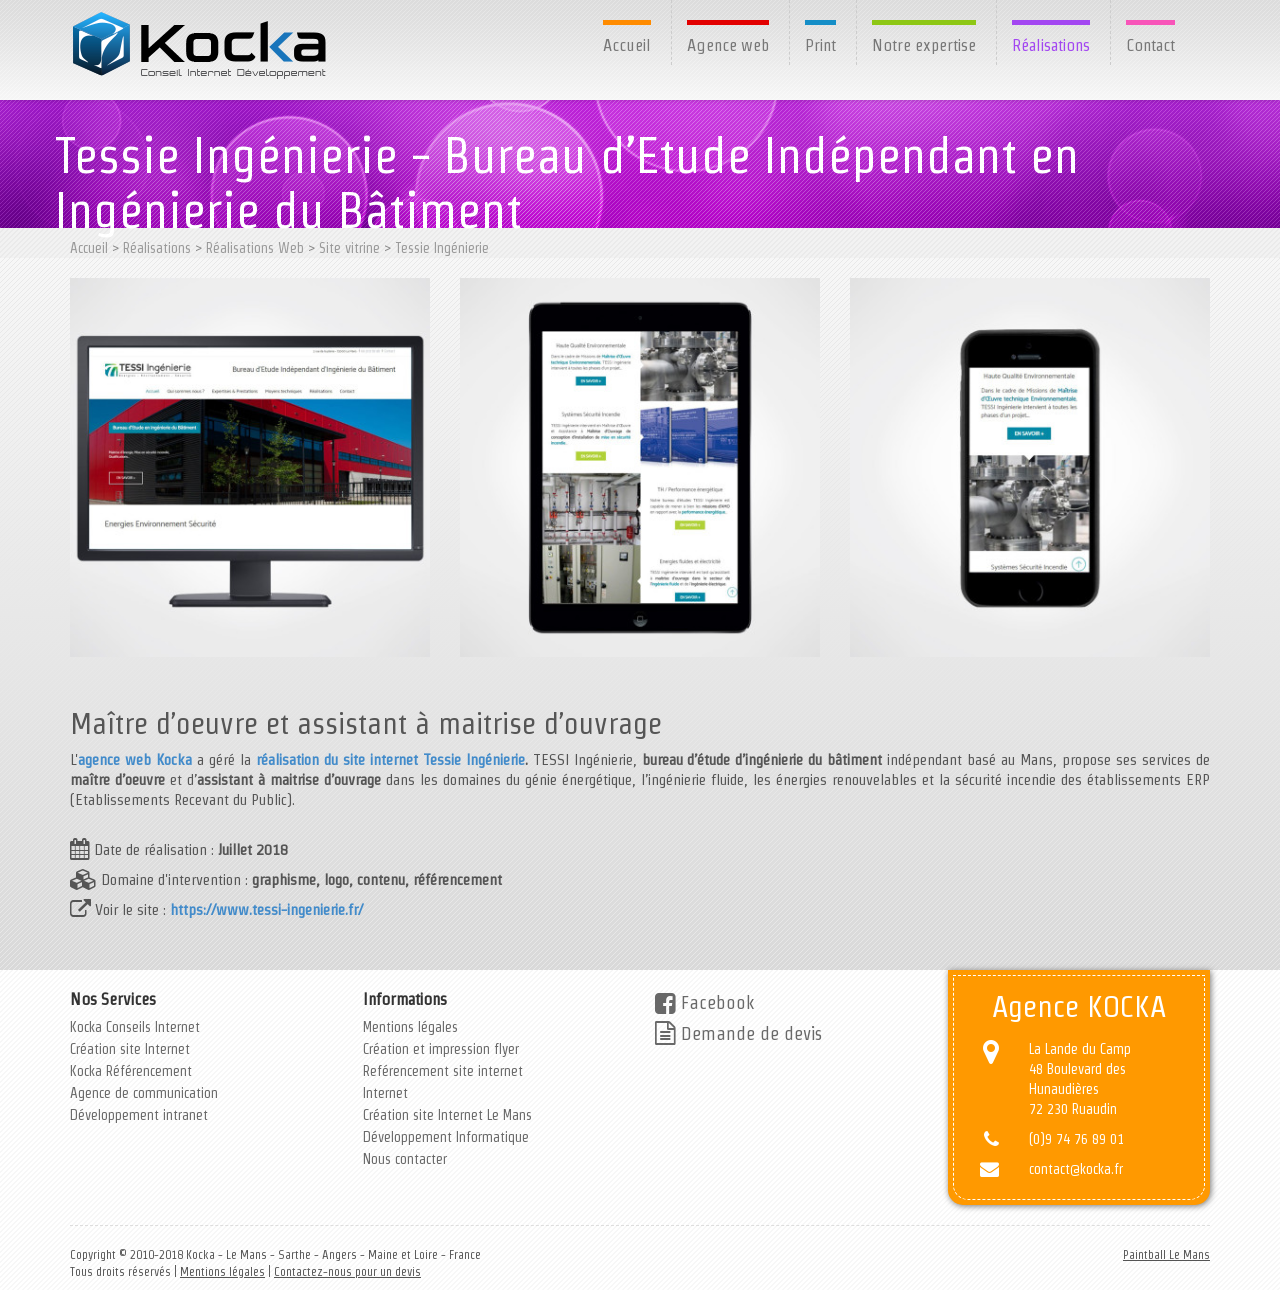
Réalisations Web (255, 248)
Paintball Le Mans (1166, 1254)
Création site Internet (130, 1049)
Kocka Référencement (131, 1071)
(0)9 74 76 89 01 (1076, 1139)
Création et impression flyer (441, 1049)
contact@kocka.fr (1076, 1169)
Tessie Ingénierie (442, 248)
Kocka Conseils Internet (135, 1027)
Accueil (627, 45)
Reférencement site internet (443, 1071)
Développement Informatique (446, 1137)
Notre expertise (924, 45)
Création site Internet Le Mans (447, 1115)
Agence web (728, 45)
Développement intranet (139, 1115)
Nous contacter (405, 1159)
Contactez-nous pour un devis (347, 1271)
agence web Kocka (135, 759)
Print (820, 45)
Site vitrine (349, 248)
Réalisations (1051, 45)
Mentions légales (410, 1027)
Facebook (704, 1002)
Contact (1150, 45)
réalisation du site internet (337, 759)
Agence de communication (144, 1093)
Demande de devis (738, 1033)
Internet (385, 1093)
